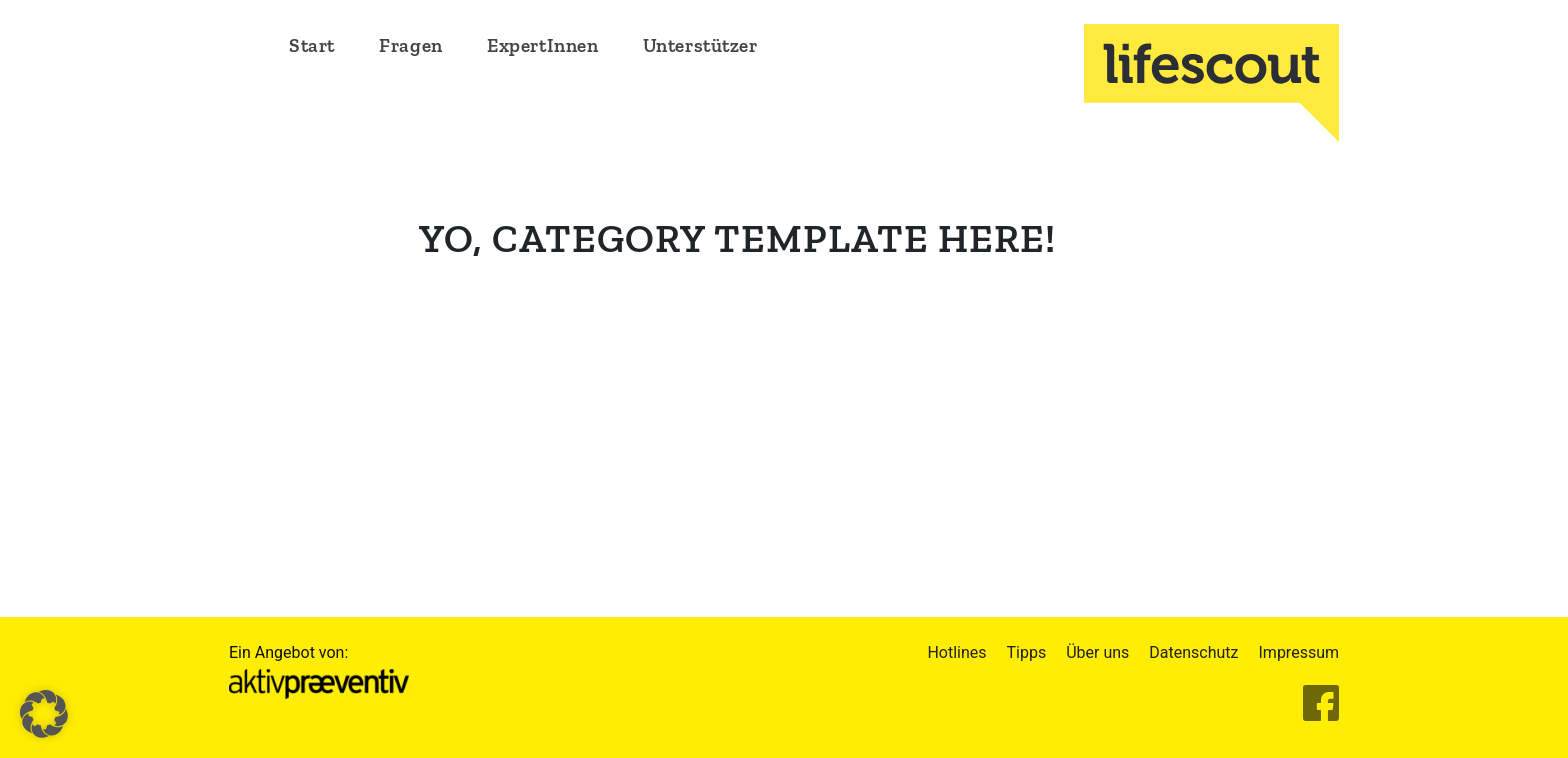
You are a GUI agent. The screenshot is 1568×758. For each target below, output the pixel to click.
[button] (44, 714)
